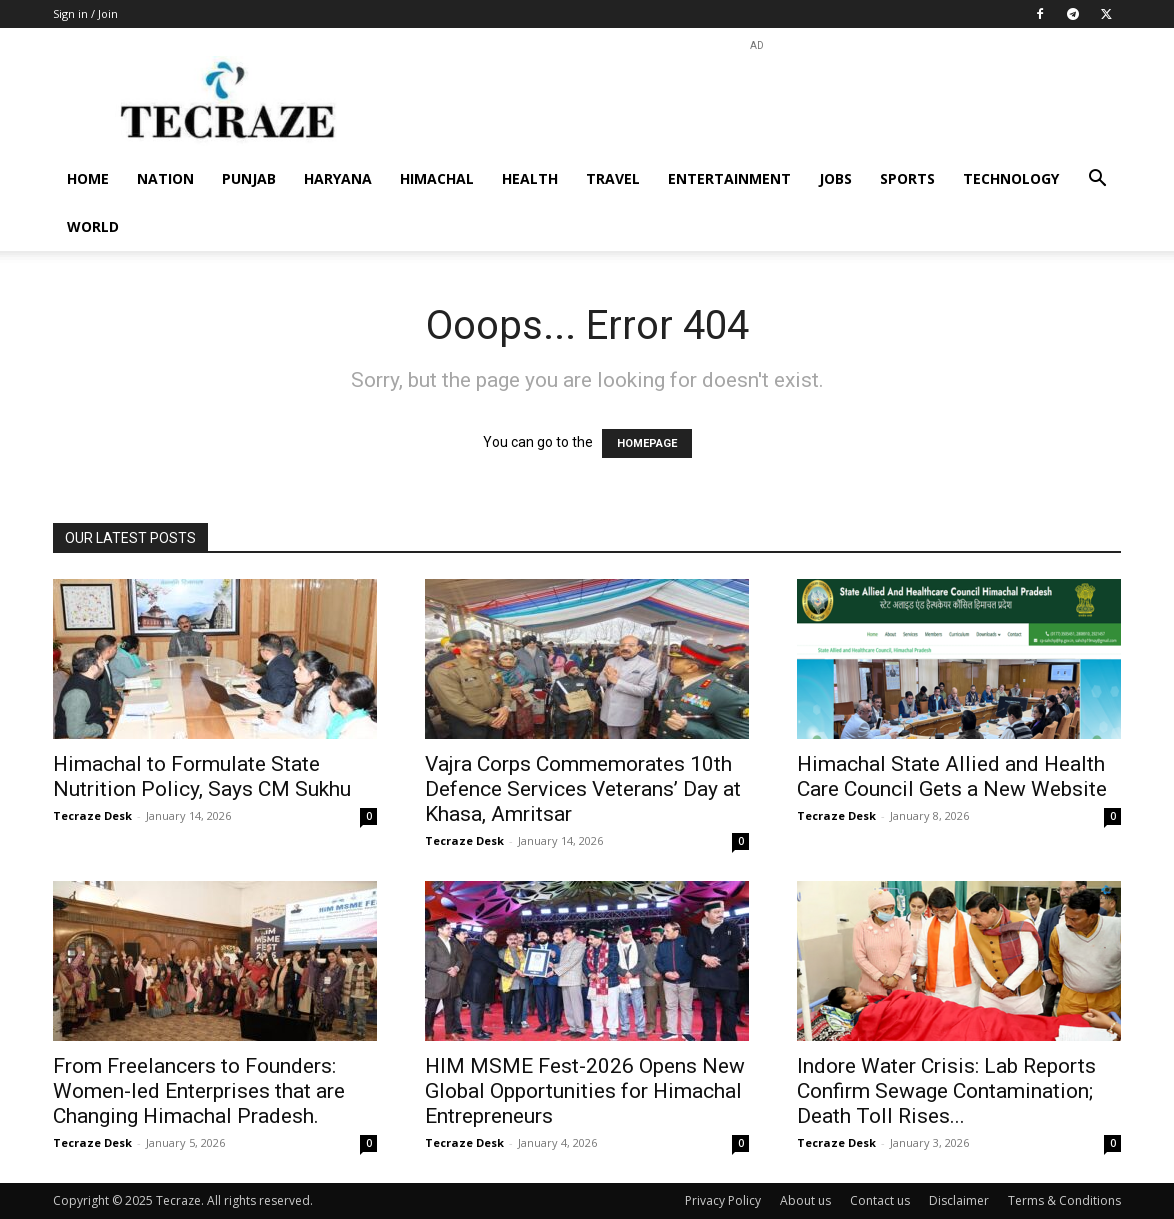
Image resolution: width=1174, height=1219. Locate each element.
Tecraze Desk (92, 815)
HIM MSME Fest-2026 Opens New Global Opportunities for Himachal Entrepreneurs (585, 1091)
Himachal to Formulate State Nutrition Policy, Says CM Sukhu (202, 776)
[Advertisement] (757, 101)
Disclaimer (959, 1200)
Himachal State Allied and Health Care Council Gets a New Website (952, 776)
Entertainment (729, 178)
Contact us (880, 1200)
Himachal (437, 178)
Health (530, 178)
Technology (1011, 178)
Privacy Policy (723, 1200)
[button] (1097, 180)
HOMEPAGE (647, 443)
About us (805, 1200)
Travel (613, 178)
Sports (907, 178)
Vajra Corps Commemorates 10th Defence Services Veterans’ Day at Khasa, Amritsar (583, 789)
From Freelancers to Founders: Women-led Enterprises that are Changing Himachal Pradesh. (199, 1091)
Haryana (338, 178)
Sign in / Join (85, 13)
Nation (165, 178)
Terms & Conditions (1064, 1200)
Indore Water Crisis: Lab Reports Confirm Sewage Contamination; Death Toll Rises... (946, 1091)
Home (88, 178)
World (93, 226)
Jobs (835, 178)
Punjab (249, 178)
